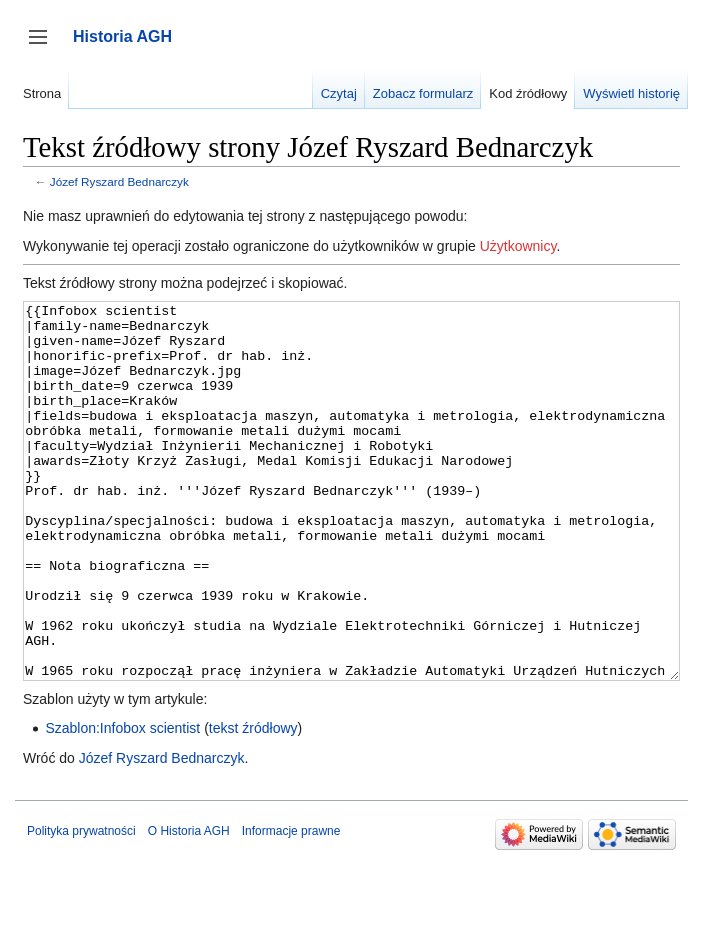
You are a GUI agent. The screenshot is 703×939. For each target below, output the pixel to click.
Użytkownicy (518, 246)
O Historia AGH (189, 906)
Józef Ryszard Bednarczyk (119, 181)
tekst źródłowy (253, 803)
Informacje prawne (291, 906)
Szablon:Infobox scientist (122, 803)
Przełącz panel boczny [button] (44, 46)
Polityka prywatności (81, 906)
